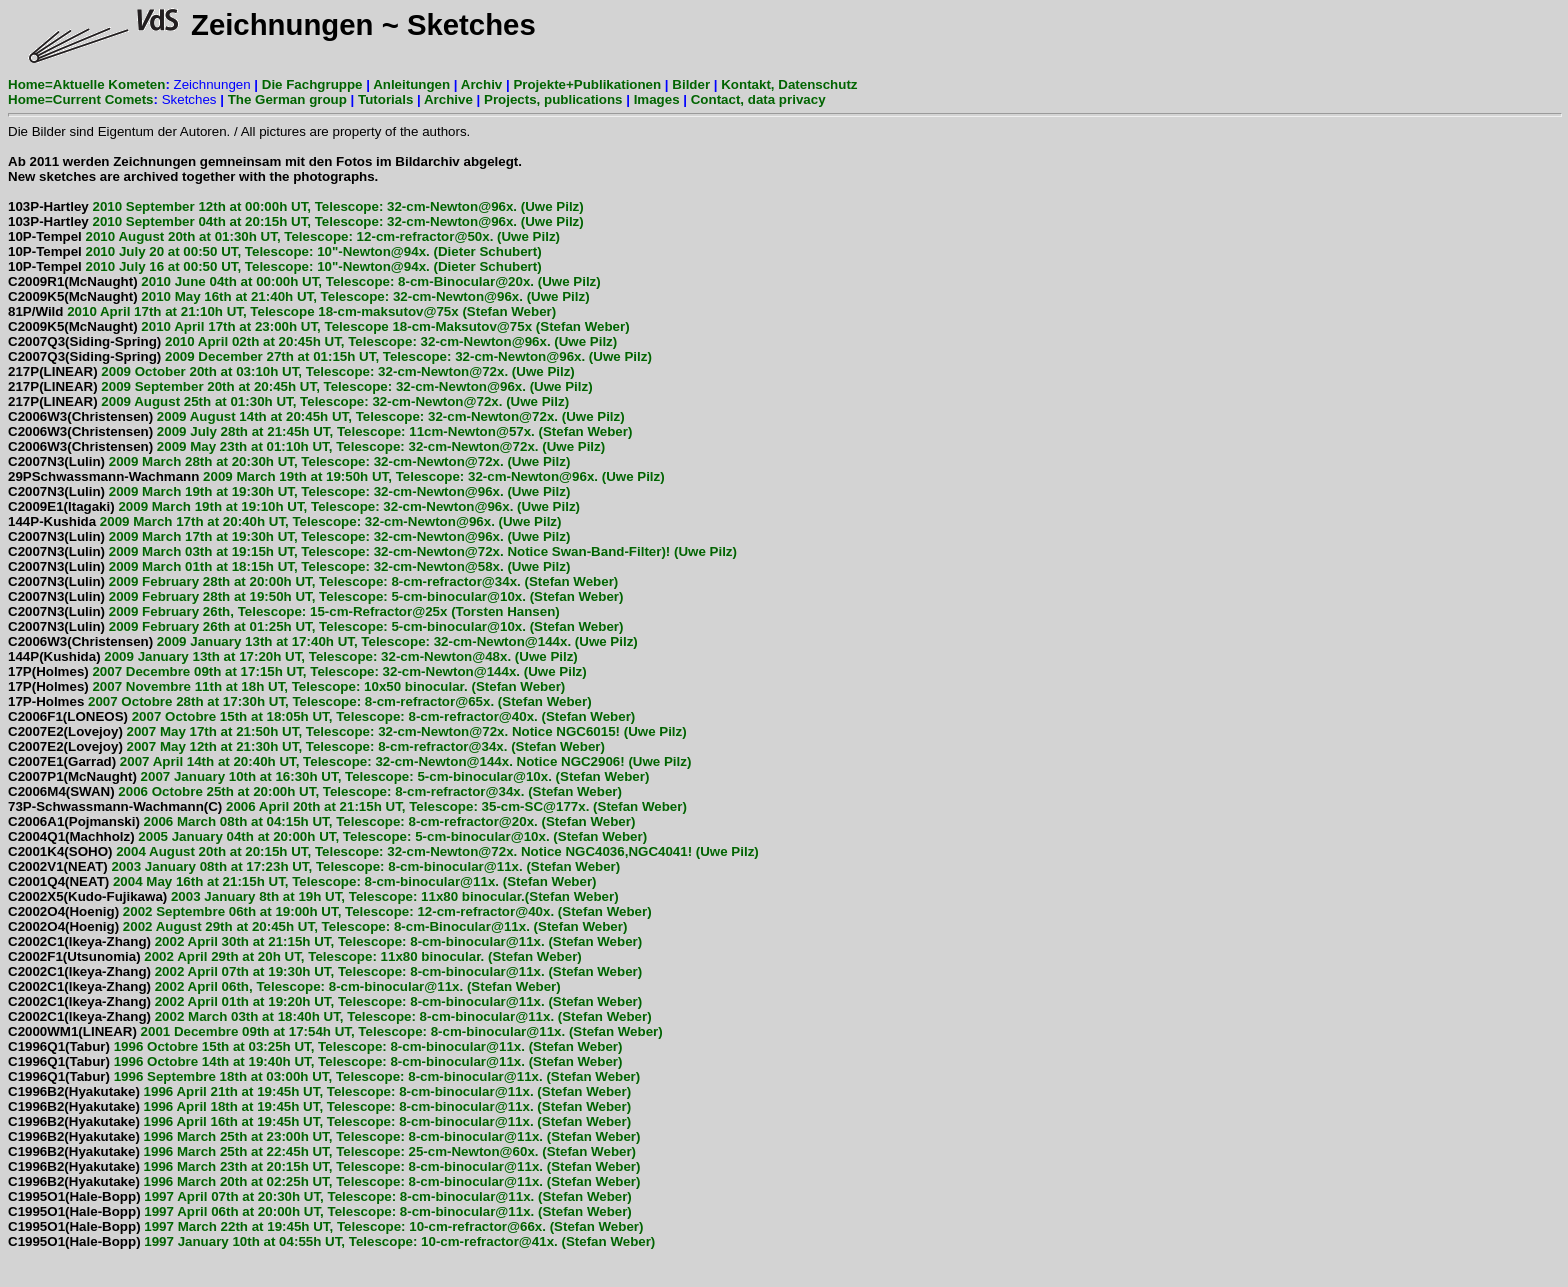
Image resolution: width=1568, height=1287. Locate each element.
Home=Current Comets (81, 99)
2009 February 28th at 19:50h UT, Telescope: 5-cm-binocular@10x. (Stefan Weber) (315, 596)
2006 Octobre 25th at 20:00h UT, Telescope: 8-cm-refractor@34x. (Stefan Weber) (315, 791)
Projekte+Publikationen (587, 84)
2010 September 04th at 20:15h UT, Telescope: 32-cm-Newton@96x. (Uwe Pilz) (296, 221)
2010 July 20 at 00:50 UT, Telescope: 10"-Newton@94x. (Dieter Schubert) (275, 251)
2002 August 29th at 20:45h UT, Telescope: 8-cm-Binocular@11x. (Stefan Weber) (317, 926)
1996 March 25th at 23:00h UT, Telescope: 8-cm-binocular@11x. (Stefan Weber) (324, 1136)
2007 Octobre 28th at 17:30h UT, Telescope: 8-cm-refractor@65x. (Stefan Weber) (300, 701)
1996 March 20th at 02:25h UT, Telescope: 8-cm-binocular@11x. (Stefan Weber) (324, 1181)
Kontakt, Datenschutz (789, 84)
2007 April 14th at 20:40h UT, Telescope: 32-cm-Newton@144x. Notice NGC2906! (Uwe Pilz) (349, 761)
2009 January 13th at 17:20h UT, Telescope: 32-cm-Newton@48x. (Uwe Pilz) (293, 656)
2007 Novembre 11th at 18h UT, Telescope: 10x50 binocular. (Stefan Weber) (286, 686)
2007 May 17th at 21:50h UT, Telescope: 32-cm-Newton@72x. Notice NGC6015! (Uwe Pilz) (347, 731)
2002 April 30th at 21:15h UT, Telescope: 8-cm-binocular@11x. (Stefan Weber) (325, 941)
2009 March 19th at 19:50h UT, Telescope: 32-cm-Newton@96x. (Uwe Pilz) (336, 476)
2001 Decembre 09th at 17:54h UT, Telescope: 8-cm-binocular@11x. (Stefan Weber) (335, 1031)
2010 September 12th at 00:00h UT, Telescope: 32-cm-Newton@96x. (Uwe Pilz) (296, 206)
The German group (287, 99)
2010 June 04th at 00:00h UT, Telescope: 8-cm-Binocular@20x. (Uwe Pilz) (304, 281)
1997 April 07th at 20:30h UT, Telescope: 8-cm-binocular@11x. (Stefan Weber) (320, 1196)
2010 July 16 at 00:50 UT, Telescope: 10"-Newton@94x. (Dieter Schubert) (275, 266)
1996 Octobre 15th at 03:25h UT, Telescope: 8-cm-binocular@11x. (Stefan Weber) (315, 1046)
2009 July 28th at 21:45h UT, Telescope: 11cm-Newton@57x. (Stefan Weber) (320, 431)
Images (657, 99)
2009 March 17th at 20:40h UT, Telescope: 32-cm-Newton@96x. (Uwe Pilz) (284, 521)
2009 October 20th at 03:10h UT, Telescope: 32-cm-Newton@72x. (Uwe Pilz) (291, 371)
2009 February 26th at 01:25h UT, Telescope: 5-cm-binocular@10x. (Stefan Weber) (315, 626)
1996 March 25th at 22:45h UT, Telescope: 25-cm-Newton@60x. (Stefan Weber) (322, 1151)
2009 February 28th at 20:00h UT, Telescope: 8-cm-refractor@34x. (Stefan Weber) (313, 581)
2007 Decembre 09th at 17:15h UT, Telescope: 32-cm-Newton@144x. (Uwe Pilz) (297, 671)
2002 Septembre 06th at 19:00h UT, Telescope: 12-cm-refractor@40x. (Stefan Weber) (330, 911)
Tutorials (385, 99)
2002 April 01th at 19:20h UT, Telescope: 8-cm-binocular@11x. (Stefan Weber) (325, 1001)
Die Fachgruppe (312, 84)
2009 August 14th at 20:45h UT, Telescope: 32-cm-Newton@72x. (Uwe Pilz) (316, 416)
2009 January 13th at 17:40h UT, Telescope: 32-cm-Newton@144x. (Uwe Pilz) (323, 641)
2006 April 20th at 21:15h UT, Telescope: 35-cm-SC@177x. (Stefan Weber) (347, 806)
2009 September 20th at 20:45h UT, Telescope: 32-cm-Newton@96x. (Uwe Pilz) (300, 386)
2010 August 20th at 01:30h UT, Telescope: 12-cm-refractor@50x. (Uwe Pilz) (284, 236)
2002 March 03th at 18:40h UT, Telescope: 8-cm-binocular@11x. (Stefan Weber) (330, 1016)
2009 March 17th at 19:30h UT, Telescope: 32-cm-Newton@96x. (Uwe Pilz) (289, 536)
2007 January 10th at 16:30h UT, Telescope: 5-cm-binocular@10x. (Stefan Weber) (328, 776)
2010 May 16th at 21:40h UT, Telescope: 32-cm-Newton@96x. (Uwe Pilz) (299, 296)
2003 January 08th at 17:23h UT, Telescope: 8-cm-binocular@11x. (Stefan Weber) (314, 866)
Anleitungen (411, 84)
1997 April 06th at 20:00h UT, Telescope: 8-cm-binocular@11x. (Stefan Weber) (320, 1211)
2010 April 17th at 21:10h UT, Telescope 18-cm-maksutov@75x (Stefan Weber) (282, 311)
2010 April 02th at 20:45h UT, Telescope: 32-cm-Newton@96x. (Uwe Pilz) (312, 341)
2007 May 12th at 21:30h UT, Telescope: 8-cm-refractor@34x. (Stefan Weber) (306, 746)
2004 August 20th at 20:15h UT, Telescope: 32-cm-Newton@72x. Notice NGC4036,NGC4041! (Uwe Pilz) (383, 851)
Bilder (691, 84)
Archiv (481, 84)
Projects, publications (553, 99)
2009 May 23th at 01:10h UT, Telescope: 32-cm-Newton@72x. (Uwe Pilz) (306, 446)
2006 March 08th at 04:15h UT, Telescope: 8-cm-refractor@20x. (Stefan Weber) (321, 821)
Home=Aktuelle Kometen (86, 84)
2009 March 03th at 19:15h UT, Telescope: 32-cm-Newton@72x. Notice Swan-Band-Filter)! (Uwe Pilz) (372, 551)
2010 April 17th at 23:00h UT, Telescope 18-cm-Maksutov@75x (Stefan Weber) (319, 326)
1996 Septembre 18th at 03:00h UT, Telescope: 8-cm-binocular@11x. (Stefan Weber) (324, 1076)
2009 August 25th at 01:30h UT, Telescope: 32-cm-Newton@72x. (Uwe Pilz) (288, 401)
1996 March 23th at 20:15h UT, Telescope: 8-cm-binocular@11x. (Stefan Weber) (324, 1166)
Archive (448, 99)
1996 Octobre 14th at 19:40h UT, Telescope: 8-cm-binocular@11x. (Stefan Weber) (315, 1061)
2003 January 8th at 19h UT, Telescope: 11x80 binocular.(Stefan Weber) (313, 896)
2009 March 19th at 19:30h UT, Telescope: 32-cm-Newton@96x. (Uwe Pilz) (289, 491)
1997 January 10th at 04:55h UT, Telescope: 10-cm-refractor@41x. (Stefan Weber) (331, 1241)
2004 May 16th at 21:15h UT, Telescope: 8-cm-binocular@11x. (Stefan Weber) (302, 881)
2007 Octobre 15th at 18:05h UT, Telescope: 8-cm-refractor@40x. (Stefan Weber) (321, 716)
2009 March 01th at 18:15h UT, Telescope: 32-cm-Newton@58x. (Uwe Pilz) (289, 566)
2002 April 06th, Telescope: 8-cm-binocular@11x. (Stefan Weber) (284, 986)
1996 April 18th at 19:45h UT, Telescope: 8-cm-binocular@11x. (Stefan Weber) (319, 1106)
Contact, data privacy (758, 99)
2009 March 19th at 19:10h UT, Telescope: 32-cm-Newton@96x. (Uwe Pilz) (294, 506)
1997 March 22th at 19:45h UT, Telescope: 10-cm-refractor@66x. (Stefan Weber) (325, 1226)
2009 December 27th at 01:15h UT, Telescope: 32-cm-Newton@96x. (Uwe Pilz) (330, 356)
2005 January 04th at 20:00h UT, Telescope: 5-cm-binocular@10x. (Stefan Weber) (327, 836)
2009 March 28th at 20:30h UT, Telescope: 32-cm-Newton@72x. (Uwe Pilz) (289, 461)
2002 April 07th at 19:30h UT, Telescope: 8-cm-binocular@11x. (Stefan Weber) (325, 971)
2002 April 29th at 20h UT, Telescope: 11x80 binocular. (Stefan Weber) (295, 956)
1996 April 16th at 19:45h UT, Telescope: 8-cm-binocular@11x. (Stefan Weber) (319, 1121)
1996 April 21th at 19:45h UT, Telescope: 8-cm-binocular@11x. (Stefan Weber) (319, 1091)
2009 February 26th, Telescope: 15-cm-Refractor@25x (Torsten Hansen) (284, 611)
